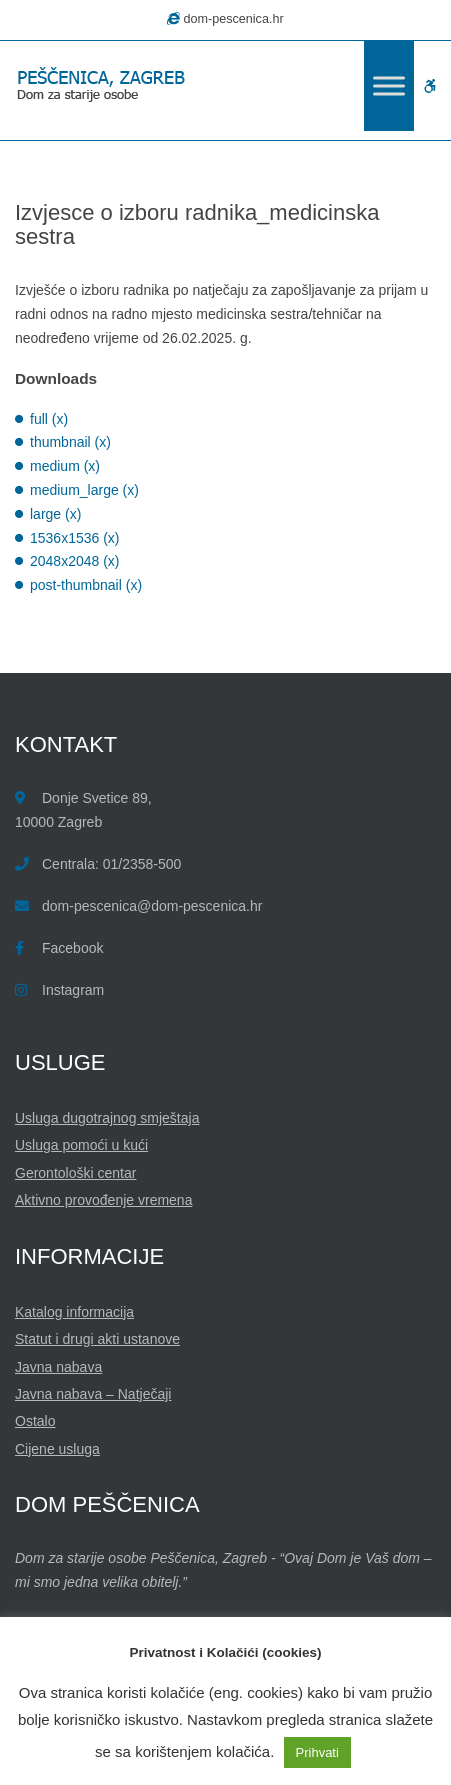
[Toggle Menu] (389, 85)
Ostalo (35, 1421)
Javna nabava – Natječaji (93, 1394)
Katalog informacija (74, 1312)
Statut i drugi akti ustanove (97, 1339)
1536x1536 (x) (75, 538)
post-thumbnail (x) (86, 585)
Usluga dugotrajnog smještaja (107, 1118)
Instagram (73, 990)
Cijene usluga (57, 1449)
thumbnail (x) (70, 442)
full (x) (49, 419)
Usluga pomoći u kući (81, 1145)
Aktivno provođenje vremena (103, 1200)
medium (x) (65, 466)
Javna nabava (58, 1367)
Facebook (72, 948)
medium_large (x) (84, 490)
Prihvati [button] (317, 1752)
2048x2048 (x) (75, 561)
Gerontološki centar (75, 1173)
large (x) (55, 514)
